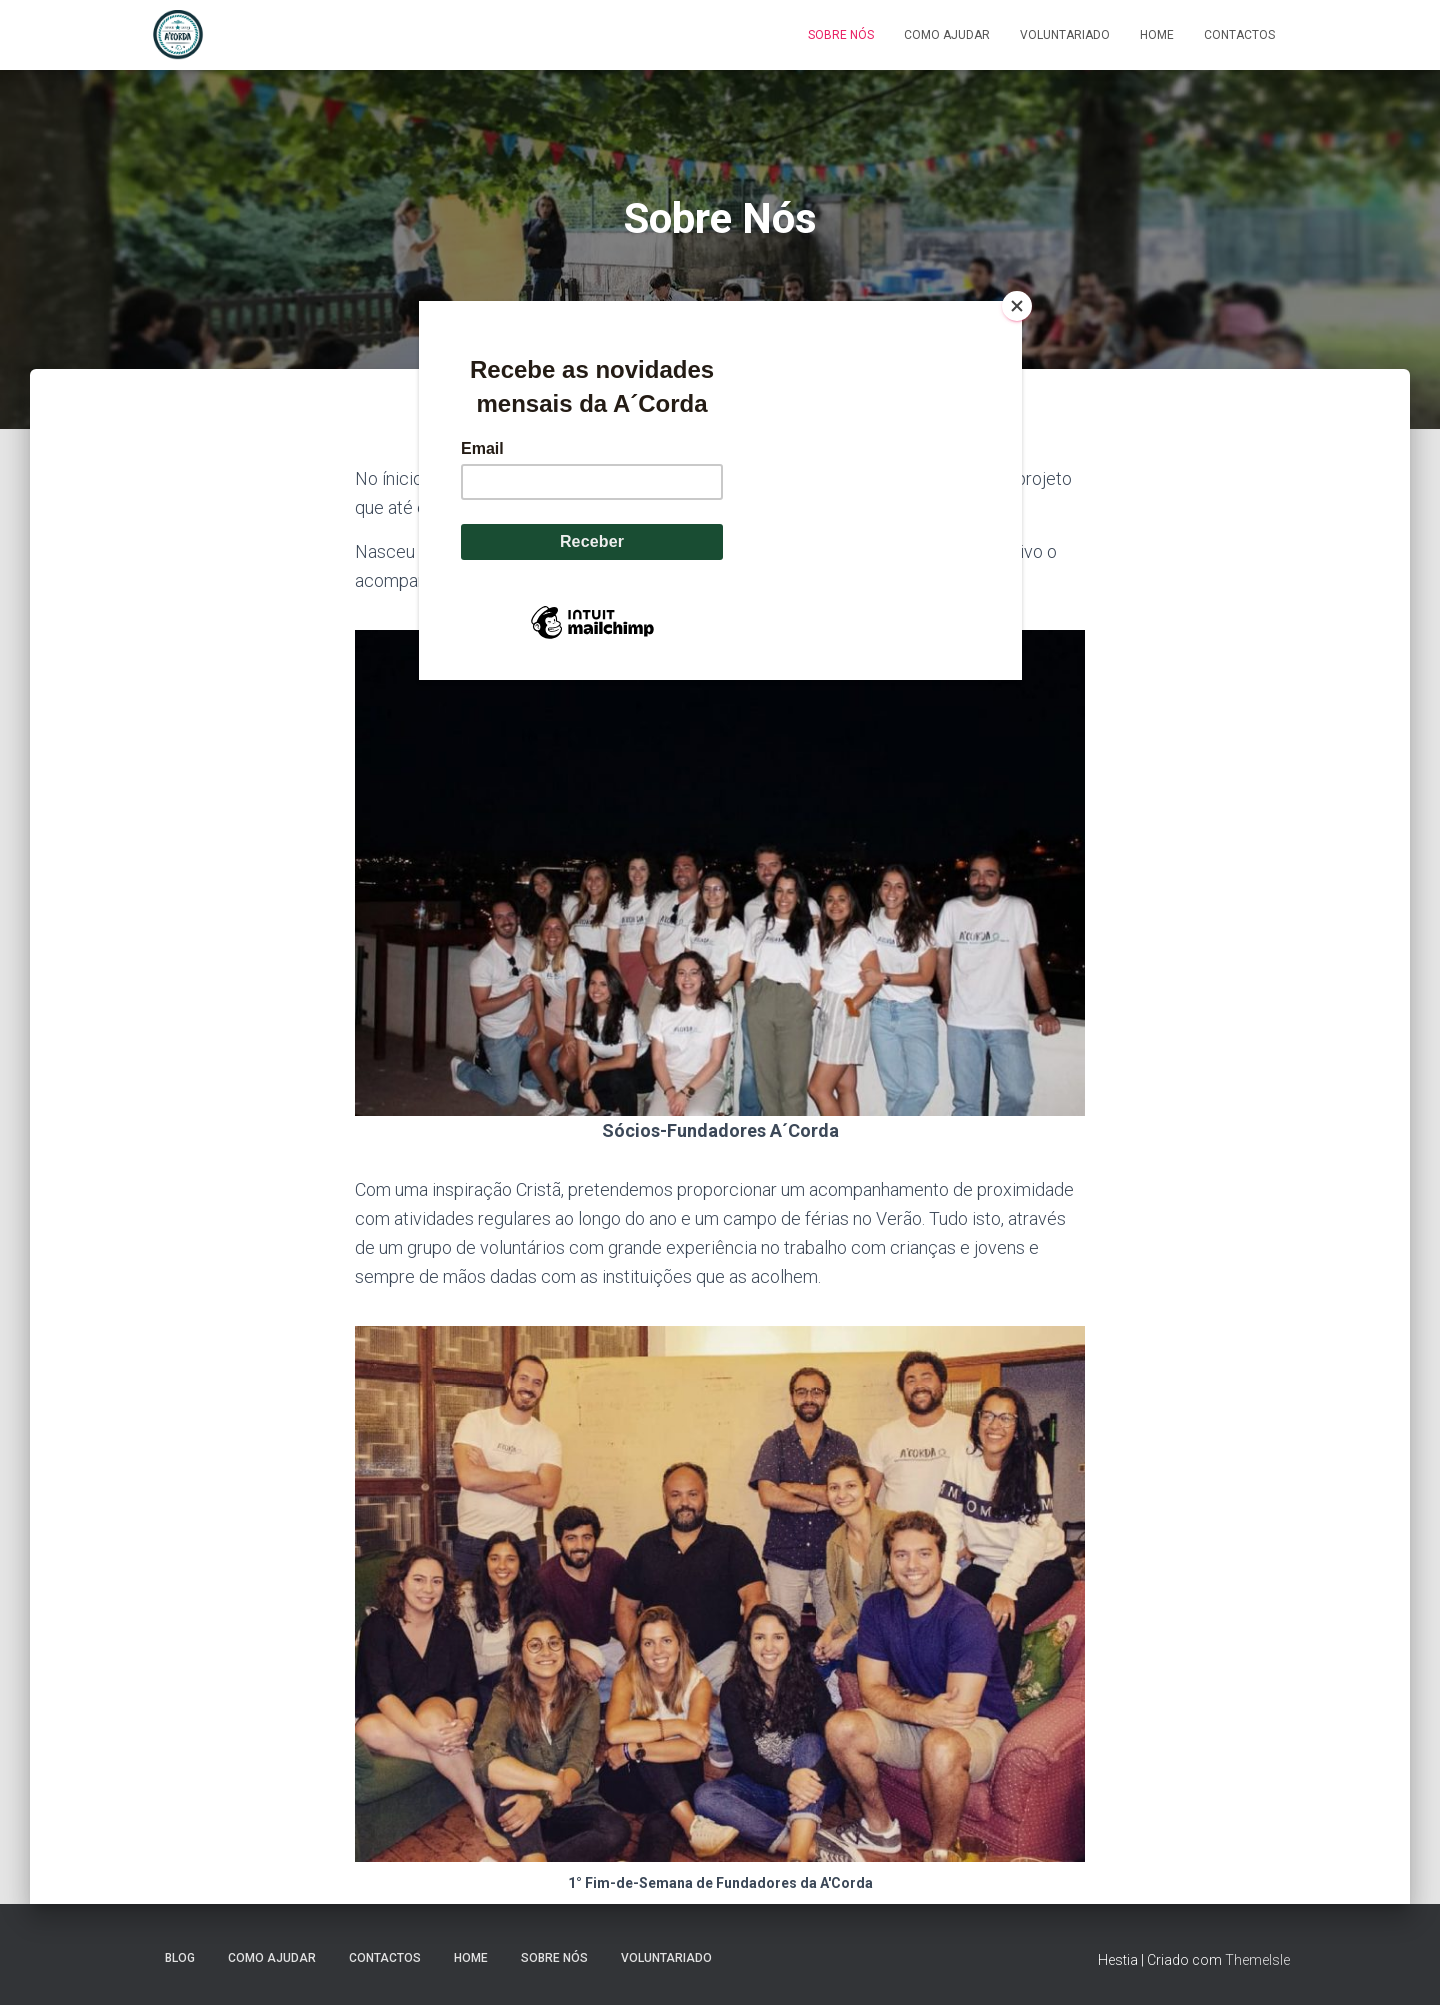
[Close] (1017, 306)
